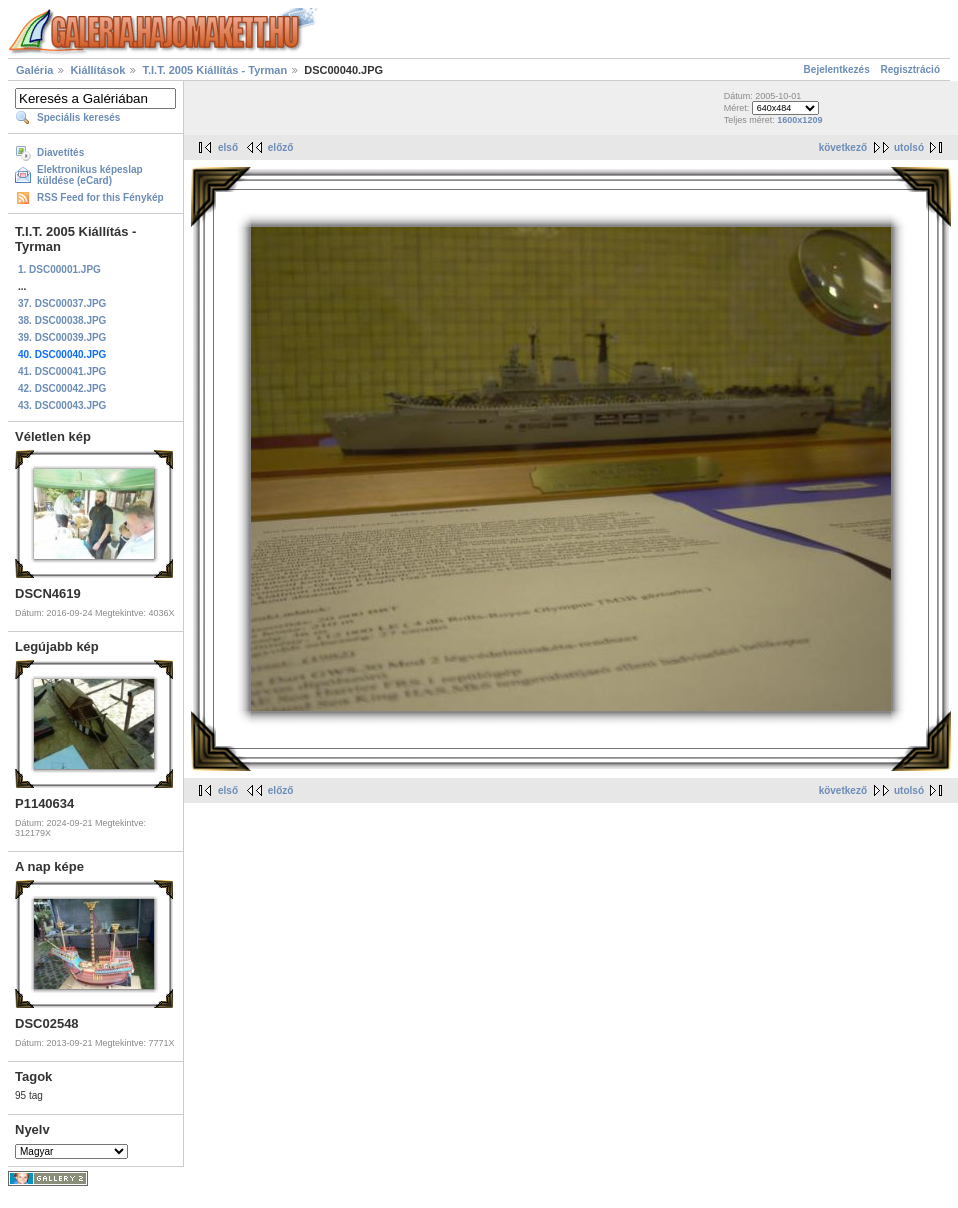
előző (281, 147)
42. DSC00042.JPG (62, 388)
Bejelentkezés (837, 69)
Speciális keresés (78, 117)
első (228, 147)
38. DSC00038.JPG (62, 320)
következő (843, 147)
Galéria (34, 70)
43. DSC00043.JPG (62, 405)
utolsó (909, 147)
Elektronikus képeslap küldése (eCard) (90, 175)
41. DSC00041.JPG (62, 371)
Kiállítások (97, 70)
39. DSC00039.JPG (62, 337)
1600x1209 (799, 120)
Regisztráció (910, 69)
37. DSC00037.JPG (62, 303)
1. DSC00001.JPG (59, 269)
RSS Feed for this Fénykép (100, 197)
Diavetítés (60, 152)
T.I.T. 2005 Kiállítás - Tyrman (214, 70)
